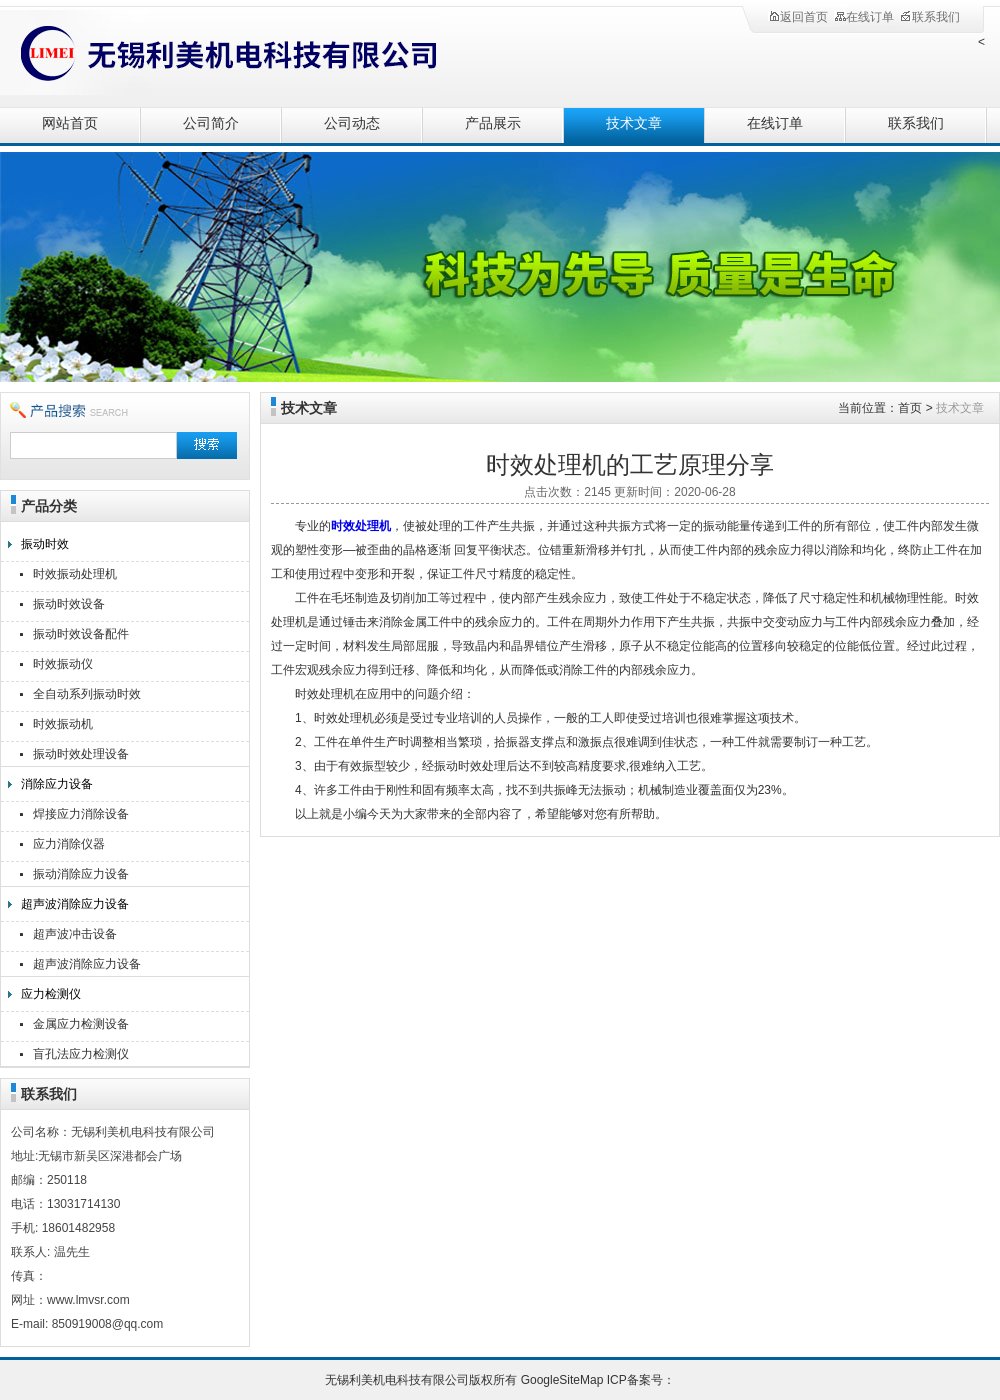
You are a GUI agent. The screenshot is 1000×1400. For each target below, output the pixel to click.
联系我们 (930, 17)
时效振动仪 (63, 664)
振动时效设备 (69, 604)
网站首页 (70, 123)
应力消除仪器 (69, 844)
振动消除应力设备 (81, 874)
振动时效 (45, 544)
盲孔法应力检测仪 (81, 1054)
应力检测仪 (51, 994)
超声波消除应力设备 (75, 904)
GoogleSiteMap (562, 1380)
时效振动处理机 (75, 574)
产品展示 (493, 123)
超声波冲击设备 (75, 934)
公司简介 (211, 123)
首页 (910, 408)
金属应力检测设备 (81, 1024)
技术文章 (634, 123)
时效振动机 (63, 724)
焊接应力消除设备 (81, 814)
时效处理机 (361, 526)
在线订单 (864, 17)
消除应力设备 (57, 784)
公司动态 (352, 123)
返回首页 (798, 17)
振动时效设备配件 (81, 634)
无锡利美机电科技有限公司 (220, 52)
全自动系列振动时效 (87, 694)
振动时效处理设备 (81, 754)
